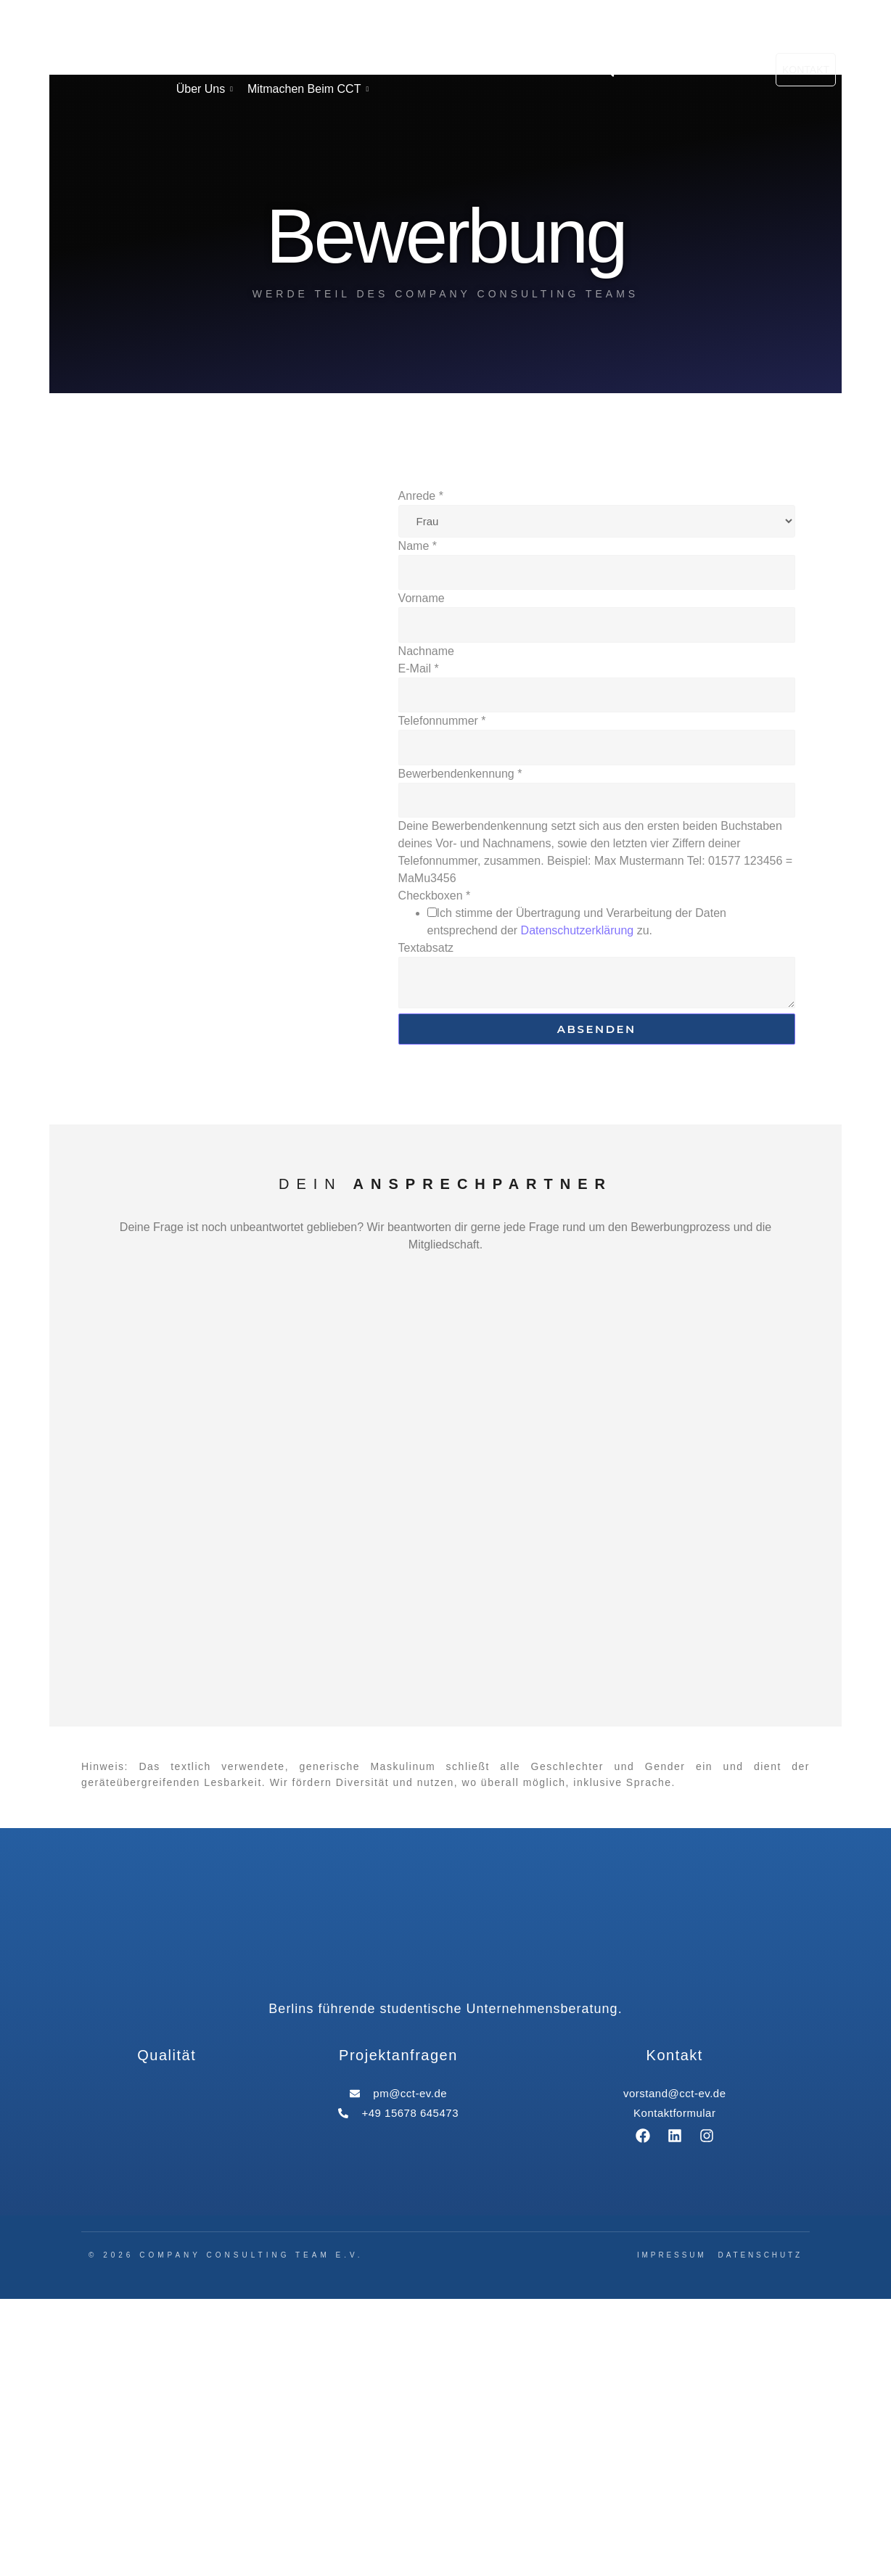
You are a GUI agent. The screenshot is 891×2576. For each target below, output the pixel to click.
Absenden (596, 1307)
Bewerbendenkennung (460, 1051)
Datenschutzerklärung (577, 1208)
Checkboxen (434, 1173)
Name (417, 823)
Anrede (420, 773)
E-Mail (418, 945)
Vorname (421, 876)
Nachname (426, 928)
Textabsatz (425, 1225)
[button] (608, 209)
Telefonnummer (442, 998)
